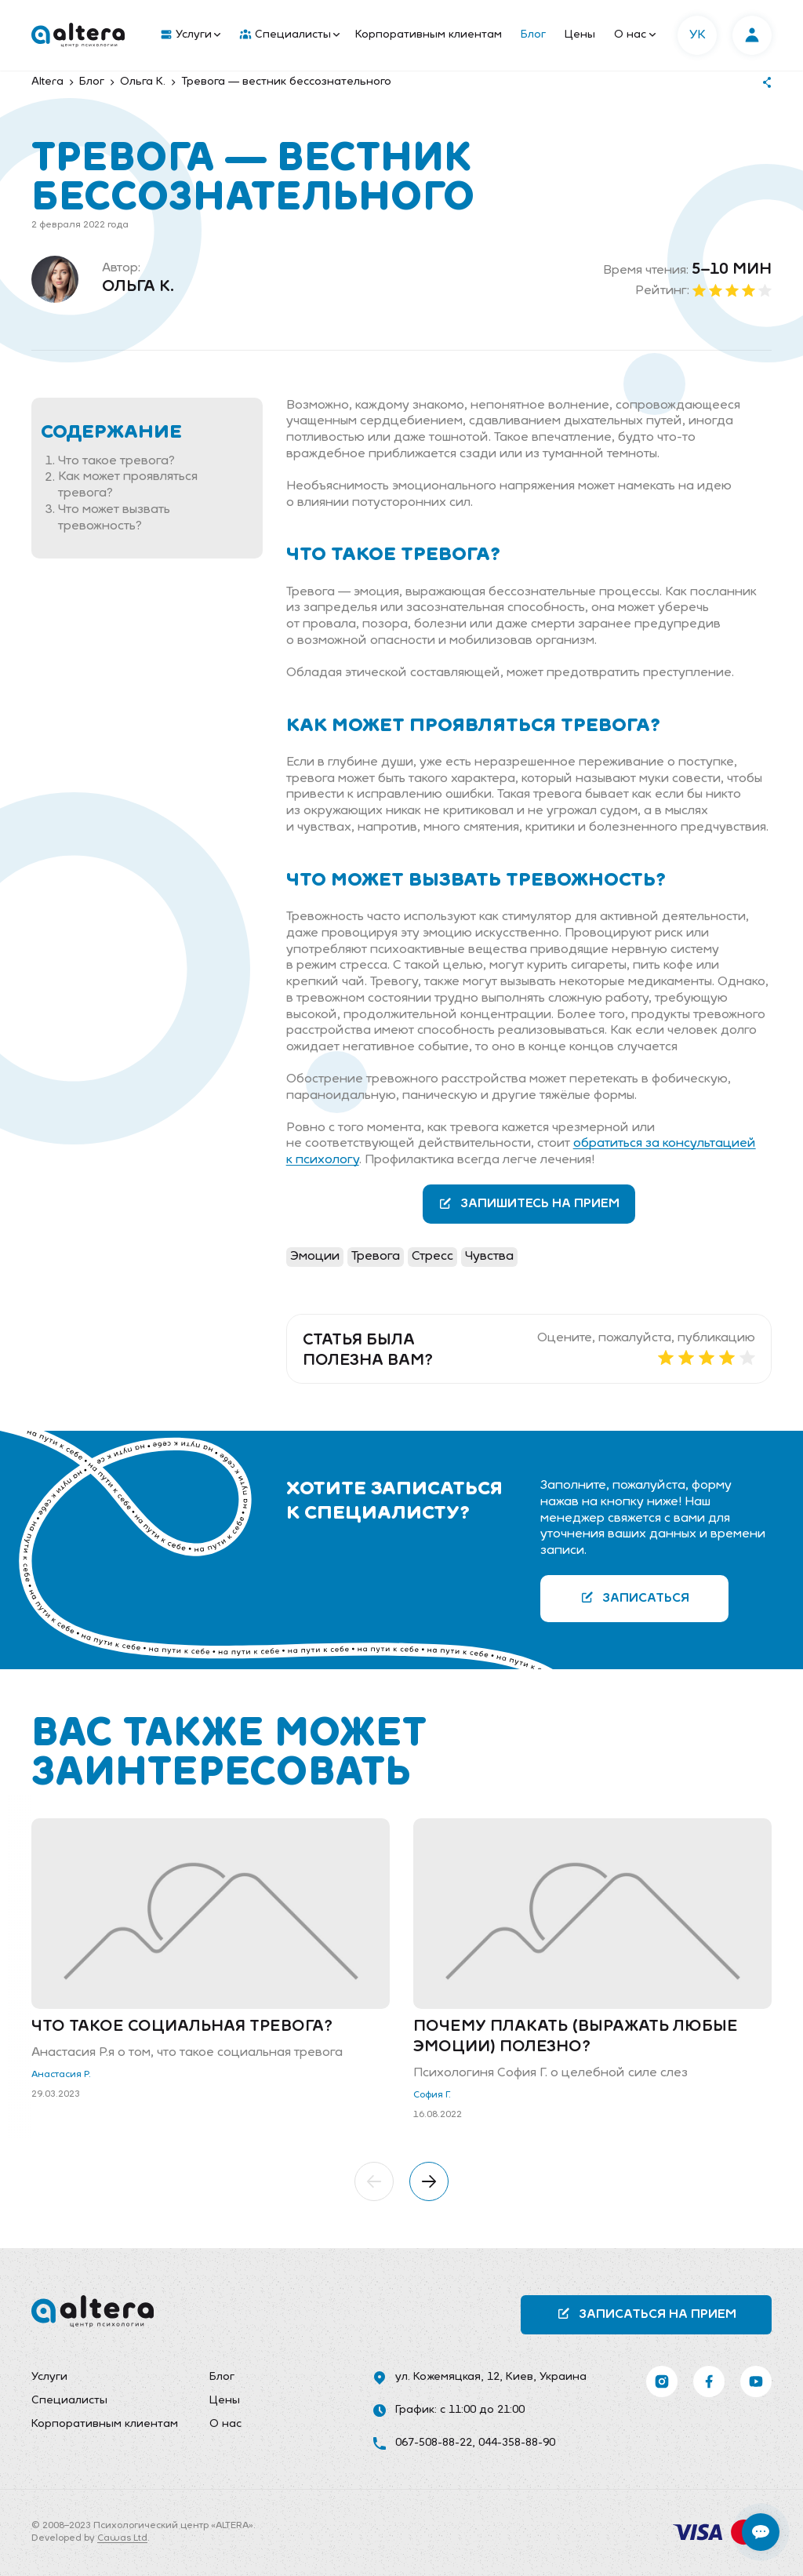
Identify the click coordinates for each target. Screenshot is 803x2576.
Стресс (432, 1256)
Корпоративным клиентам (428, 35)
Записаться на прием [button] (646, 2313)
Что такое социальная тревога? (181, 2027)
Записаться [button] (634, 1597)
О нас (635, 35)
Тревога (375, 1256)
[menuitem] (187, 35)
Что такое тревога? (116, 461)
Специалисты (289, 35)
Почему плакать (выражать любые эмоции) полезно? (575, 2037)
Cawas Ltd (122, 2538)
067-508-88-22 (433, 2443)
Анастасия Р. (61, 2074)
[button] (374, 2181)
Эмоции (315, 1256)
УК (697, 35)
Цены (580, 35)
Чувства (489, 1256)
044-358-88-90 (516, 2443)
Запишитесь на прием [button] (529, 1203)
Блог (533, 35)
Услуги (190, 35)
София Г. (432, 2095)
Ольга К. (138, 287)
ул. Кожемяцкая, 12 (447, 2377)
